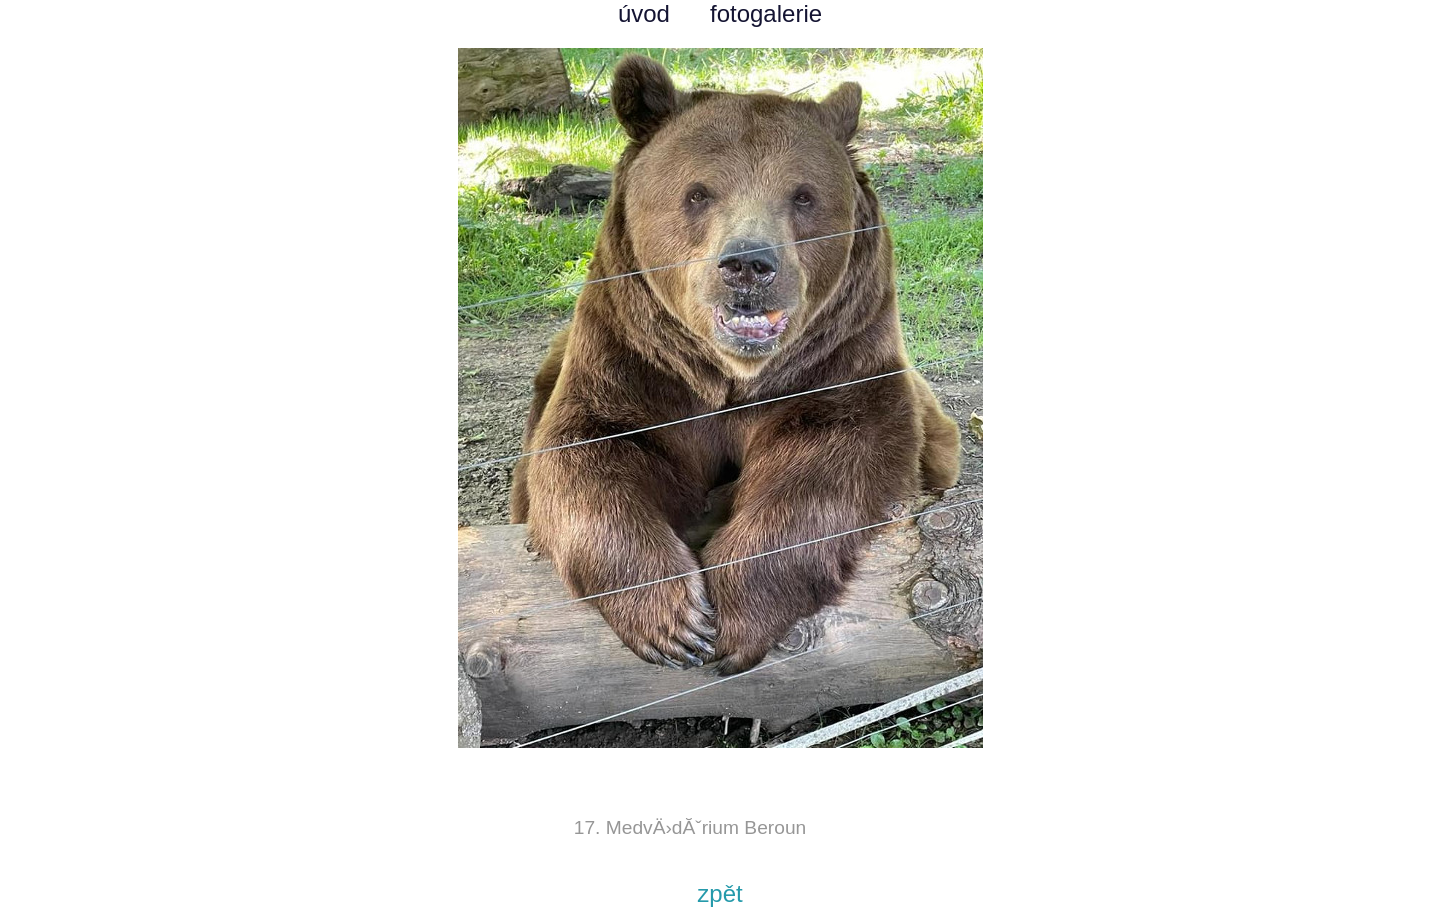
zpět (719, 893)
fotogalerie (766, 13)
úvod (644, 13)
